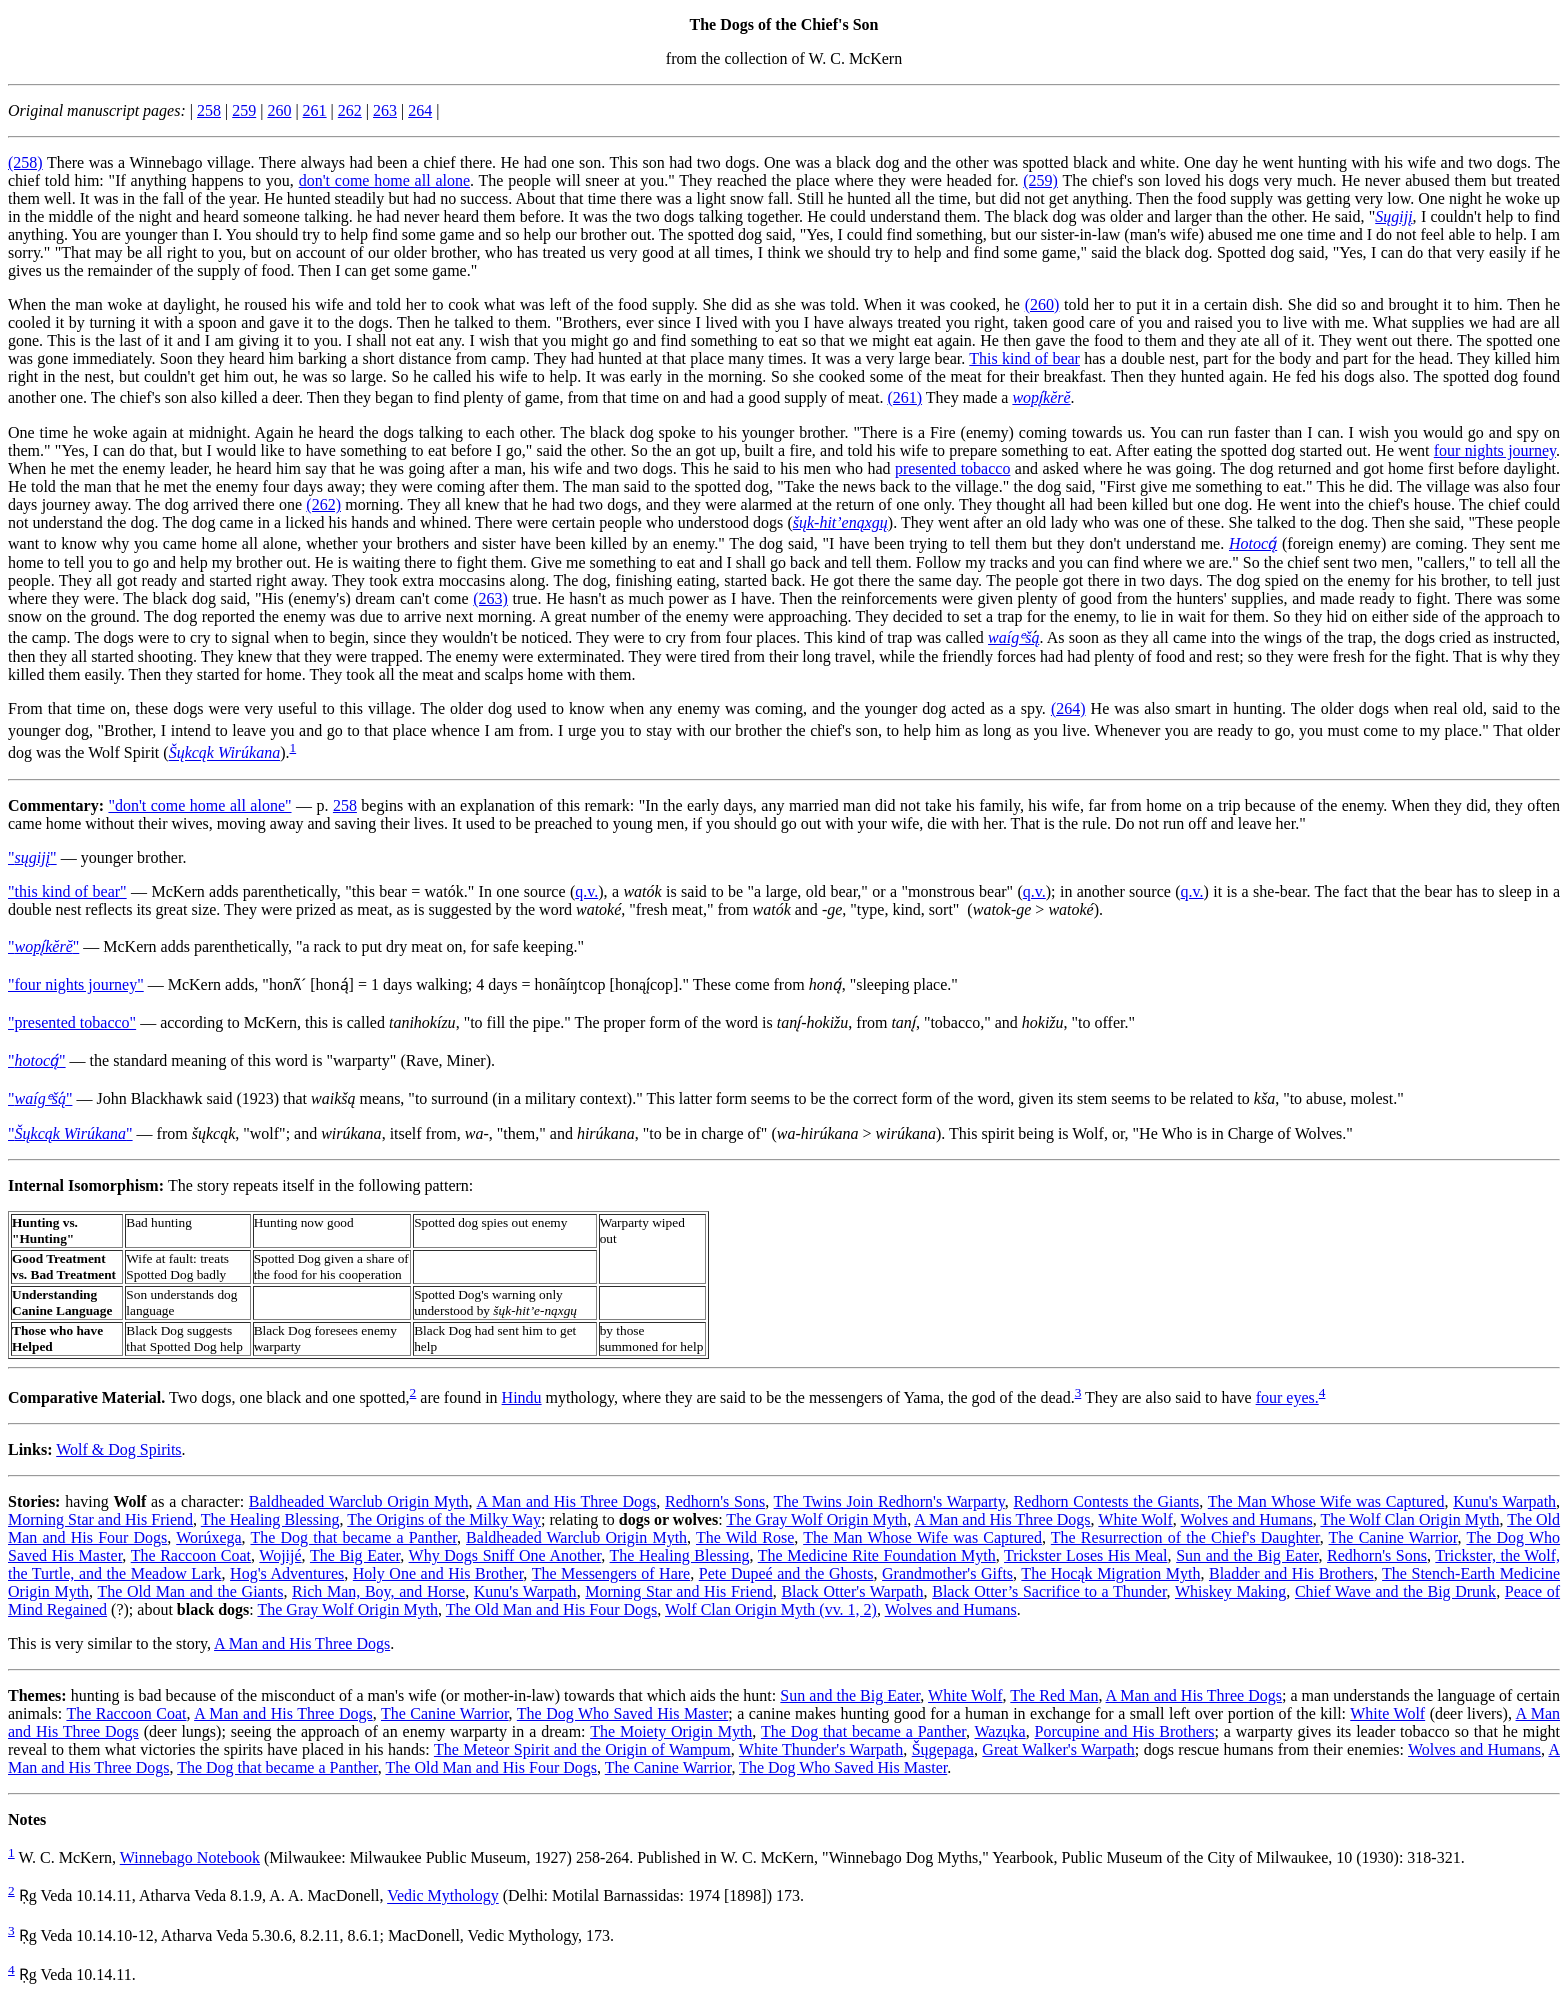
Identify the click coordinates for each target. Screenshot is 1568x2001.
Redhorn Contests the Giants (1107, 1501)
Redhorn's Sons (715, 1501)
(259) (1040, 180)
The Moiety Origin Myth (671, 1731)
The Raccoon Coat (191, 1555)
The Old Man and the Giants (190, 1591)
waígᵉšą (1013, 637)
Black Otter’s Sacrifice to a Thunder (1049, 1591)
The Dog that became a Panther (353, 1537)
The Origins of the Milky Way (444, 1519)
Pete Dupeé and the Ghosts (786, 1573)
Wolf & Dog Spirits (118, 1449)
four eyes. (1287, 1397)
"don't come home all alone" (199, 805)
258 (209, 110)
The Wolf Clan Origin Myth (1409, 1519)
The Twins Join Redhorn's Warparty (889, 1501)
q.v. (586, 891)
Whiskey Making (1230, 1591)
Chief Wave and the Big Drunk (1395, 1591)
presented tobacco (953, 468)
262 (350, 110)
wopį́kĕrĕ (1041, 397)
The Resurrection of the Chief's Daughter (1185, 1537)
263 (385, 110)
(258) (25, 162)
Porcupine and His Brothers (1125, 1731)
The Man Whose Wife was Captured (1326, 1501)
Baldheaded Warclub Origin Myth (359, 1501)
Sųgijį (1393, 216)
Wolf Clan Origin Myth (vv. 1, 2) (771, 1609)
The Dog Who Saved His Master (623, 1713)
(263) (490, 598)
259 (244, 110)
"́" (40, 1098)
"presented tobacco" (72, 1022)
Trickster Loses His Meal (1085, 1555)
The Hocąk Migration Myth (1110, 1573)
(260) (1042, 304)
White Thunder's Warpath (821, 1749)
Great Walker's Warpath (1058, 1749)
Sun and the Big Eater (1247, 1555)
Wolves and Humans (1247, 1519)
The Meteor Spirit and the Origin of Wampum (582, 1749)
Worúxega (208, 1537)
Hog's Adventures (287, 1573)
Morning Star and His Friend (100, 1519)
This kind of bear (1024, 358)
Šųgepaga (943, 1749)
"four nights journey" (76, 984)
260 (279, 110)
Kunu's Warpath (1504, 1501)
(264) (1068, 708)
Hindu (522, 1397)
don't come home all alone (384, 180)
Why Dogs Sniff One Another (505, 1555)
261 (315, 110)
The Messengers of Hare (611, 1573)
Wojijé (280, 1555)
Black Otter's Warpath (852, 1591)
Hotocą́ (1253, 543)
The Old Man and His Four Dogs (552, 1609)
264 (420, 110)
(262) (323, 504)
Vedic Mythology (443, 1896)
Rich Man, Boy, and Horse (378, 1591)
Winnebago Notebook (190, 1857)
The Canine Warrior (1393, 1537)
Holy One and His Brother (438, 1573)
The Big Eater (355, 1555)
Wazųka (1000, 1731)
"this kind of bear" (67, 891)
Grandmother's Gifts (947, 1573)
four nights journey (1495, 450)
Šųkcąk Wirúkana (225, 753)
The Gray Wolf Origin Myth (816, 1519)
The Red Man (1054, 1695)
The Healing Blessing (270, 1519)
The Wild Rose (745, 1537)
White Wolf (1135, 1519)
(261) (904, 397)
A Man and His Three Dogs (566, 1501)
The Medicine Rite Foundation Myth (877, 1555)
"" (32, 857)
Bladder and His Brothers (1291, 1573)
